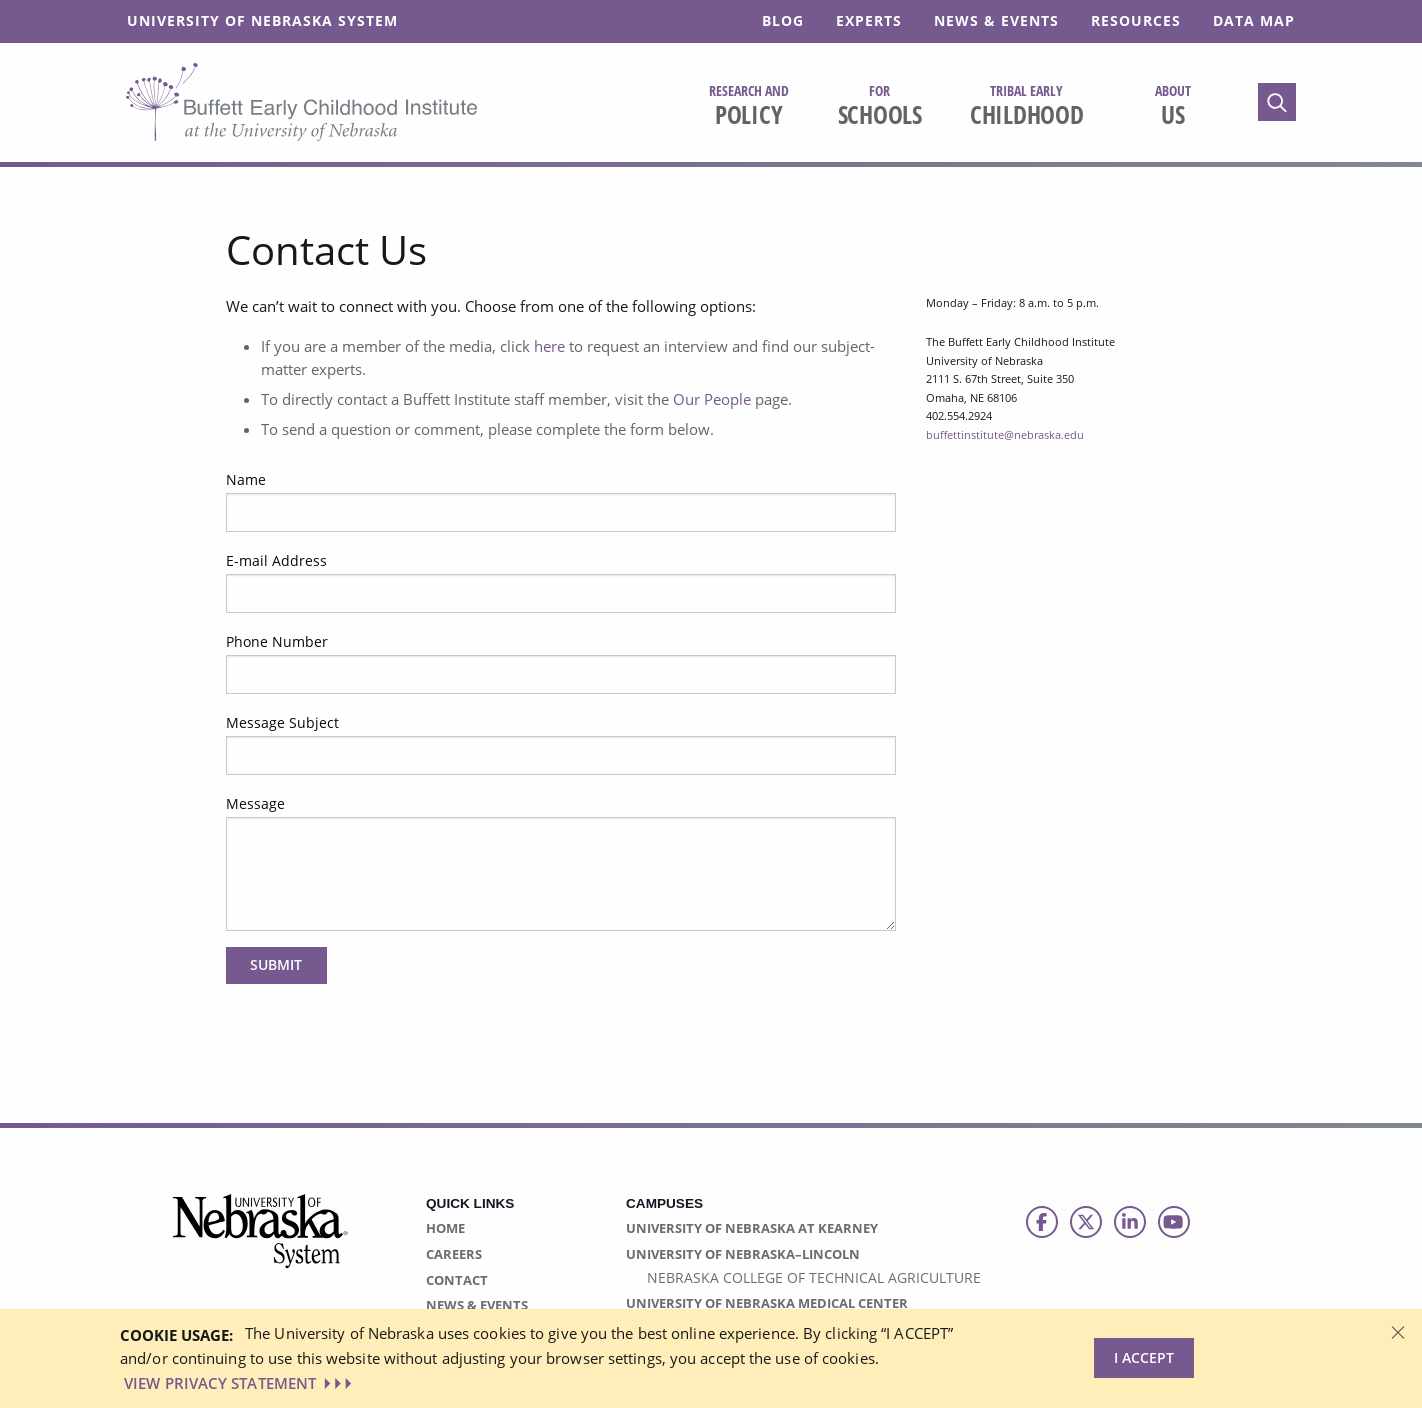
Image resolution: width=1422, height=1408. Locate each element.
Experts (869, 20)
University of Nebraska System (262, 20)
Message (255, 803)
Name (246, 479)
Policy (749, 106)
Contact (457, 1280)
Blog (783, 20)
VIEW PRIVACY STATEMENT (240, 1383)
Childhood (1027, 106)
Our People (712, 399)
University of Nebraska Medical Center (767, 1303)
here (549, 346)
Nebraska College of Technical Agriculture (814, 1277)
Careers (454, 1254)
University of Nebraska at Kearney (752, 1228)
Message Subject (282, 722)
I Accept (1144, 1357)
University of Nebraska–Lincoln (743, 1254)
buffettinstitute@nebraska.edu (1005, 434)
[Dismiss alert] (1398, 1331)
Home (445, 1228)
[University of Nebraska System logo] (261, 1242)
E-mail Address (276, 560)
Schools (880, 106)
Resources (1136, 20)
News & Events (996, 20)
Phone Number (277, 641)
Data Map (1254, 20)
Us (1173, 106)
